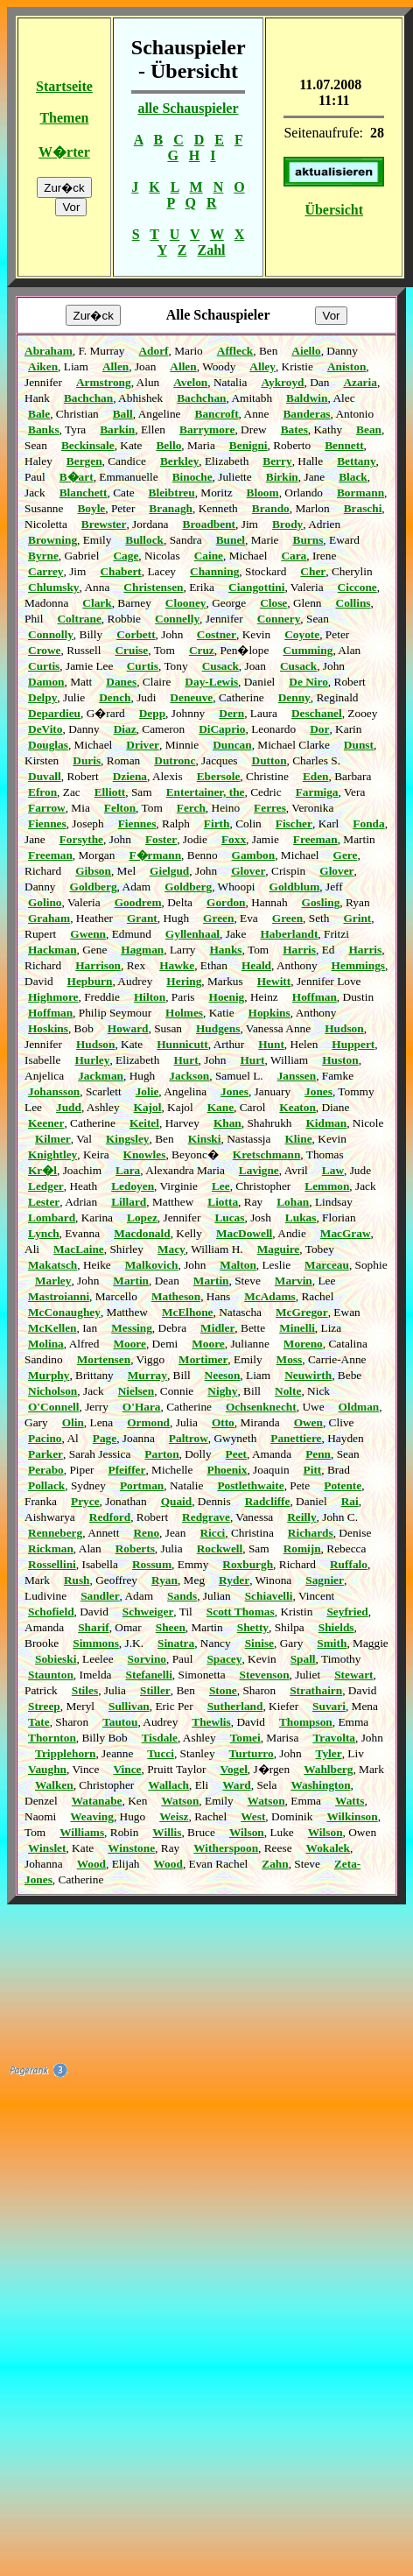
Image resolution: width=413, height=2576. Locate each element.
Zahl (212, 250)
